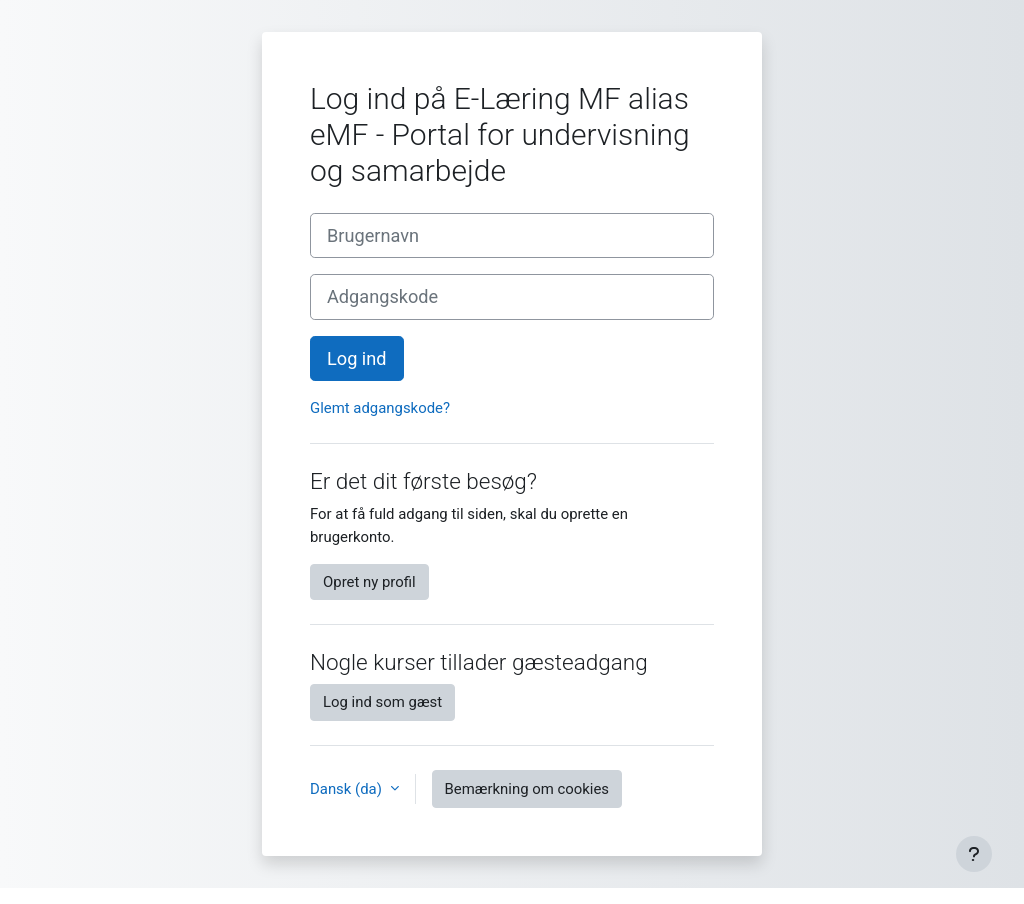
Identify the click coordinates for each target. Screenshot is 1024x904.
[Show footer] (974, 854)
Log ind (357, 358)
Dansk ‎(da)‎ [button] (348, 789)
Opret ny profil (369, 582)
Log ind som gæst (382, 702)
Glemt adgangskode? (380, 408)
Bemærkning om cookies (527, 789)
